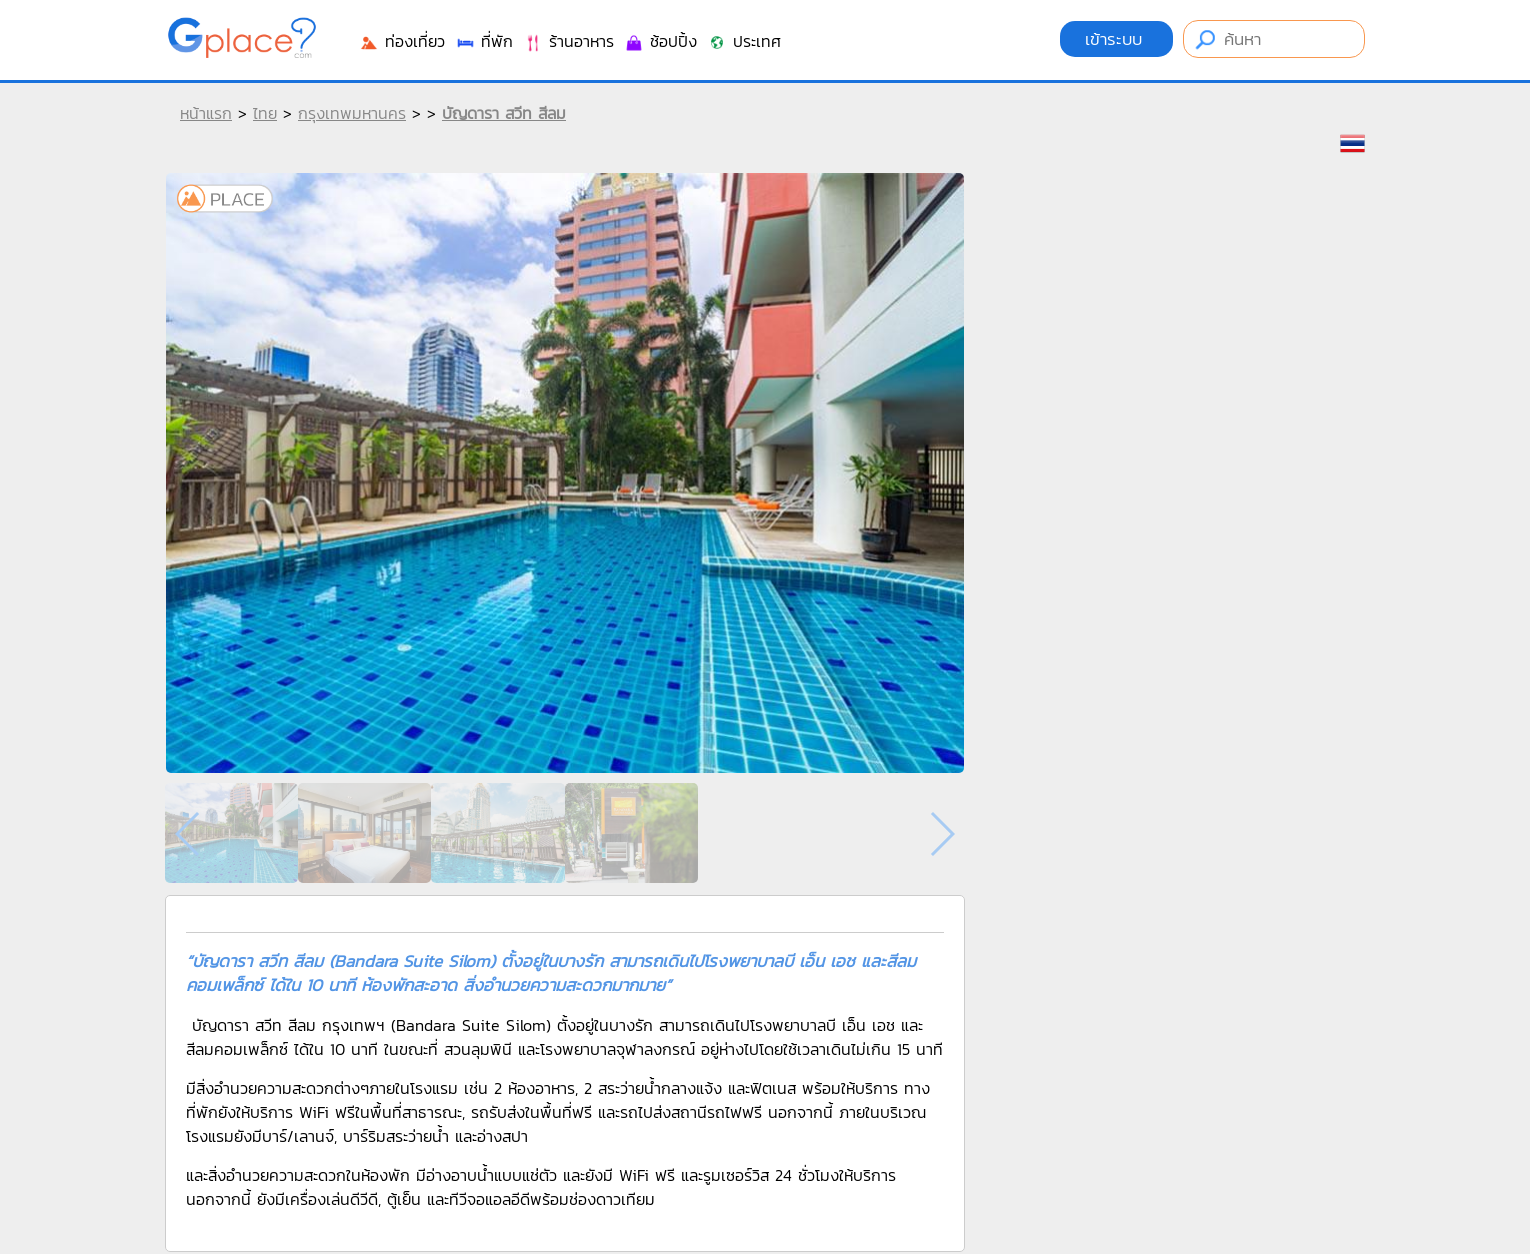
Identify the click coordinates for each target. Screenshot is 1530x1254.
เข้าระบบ (1116, 39)
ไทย (265, 113)
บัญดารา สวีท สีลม (504, 113)
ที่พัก (484, 41)
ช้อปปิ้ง (660, 41)
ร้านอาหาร (568, 41)
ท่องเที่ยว (402, 41)
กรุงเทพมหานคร (352, 113)
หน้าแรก (206, 113)
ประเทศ (744, 41)
